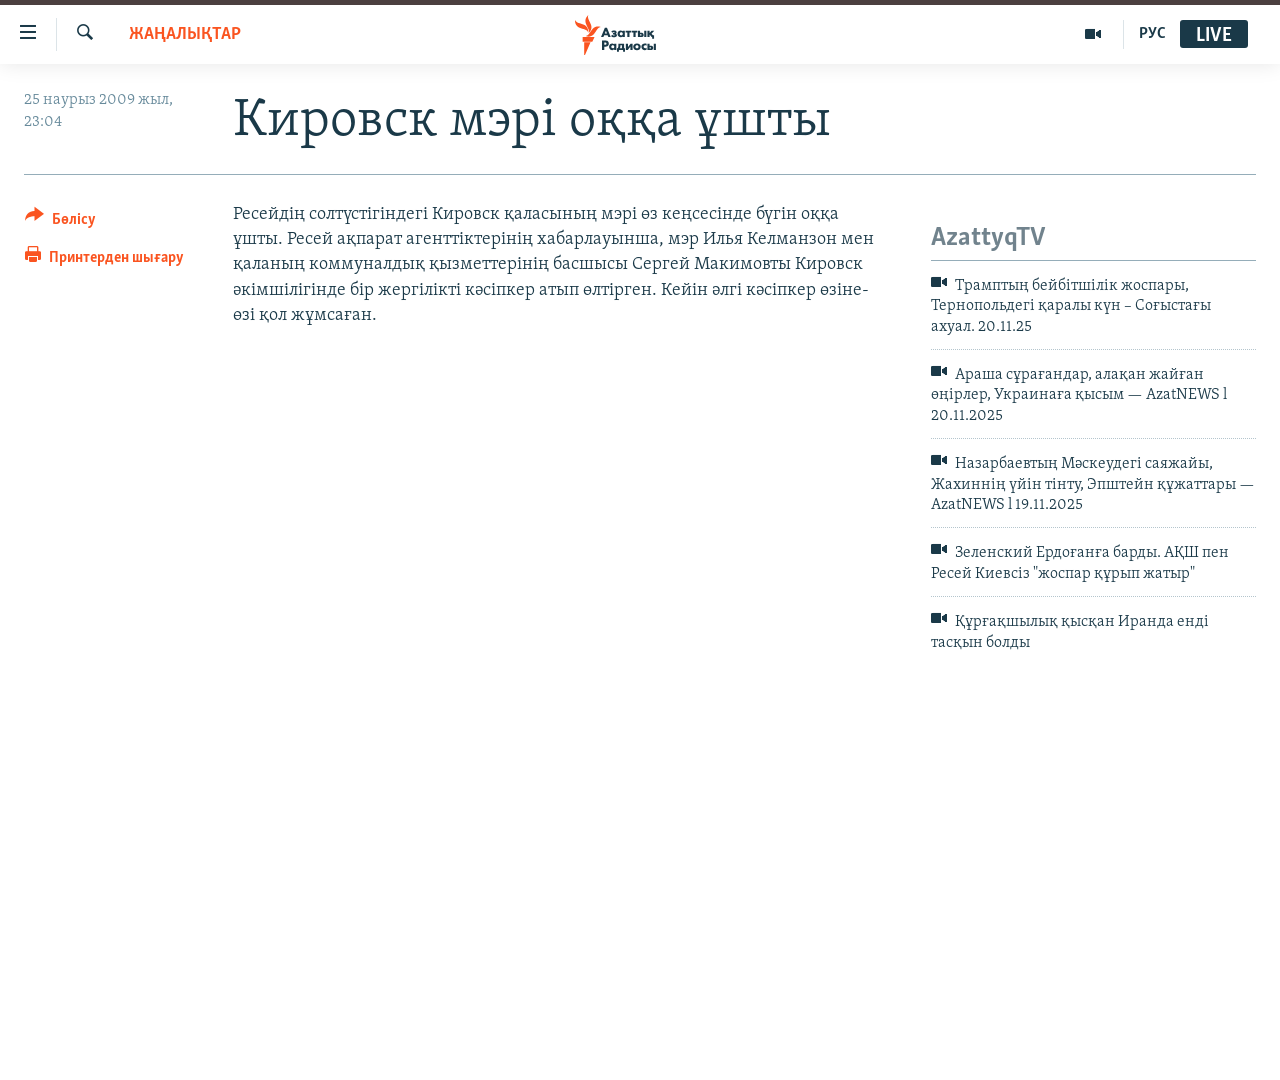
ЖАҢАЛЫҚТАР (185, 34)
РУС (1152, 34)
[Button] (60, 222)
